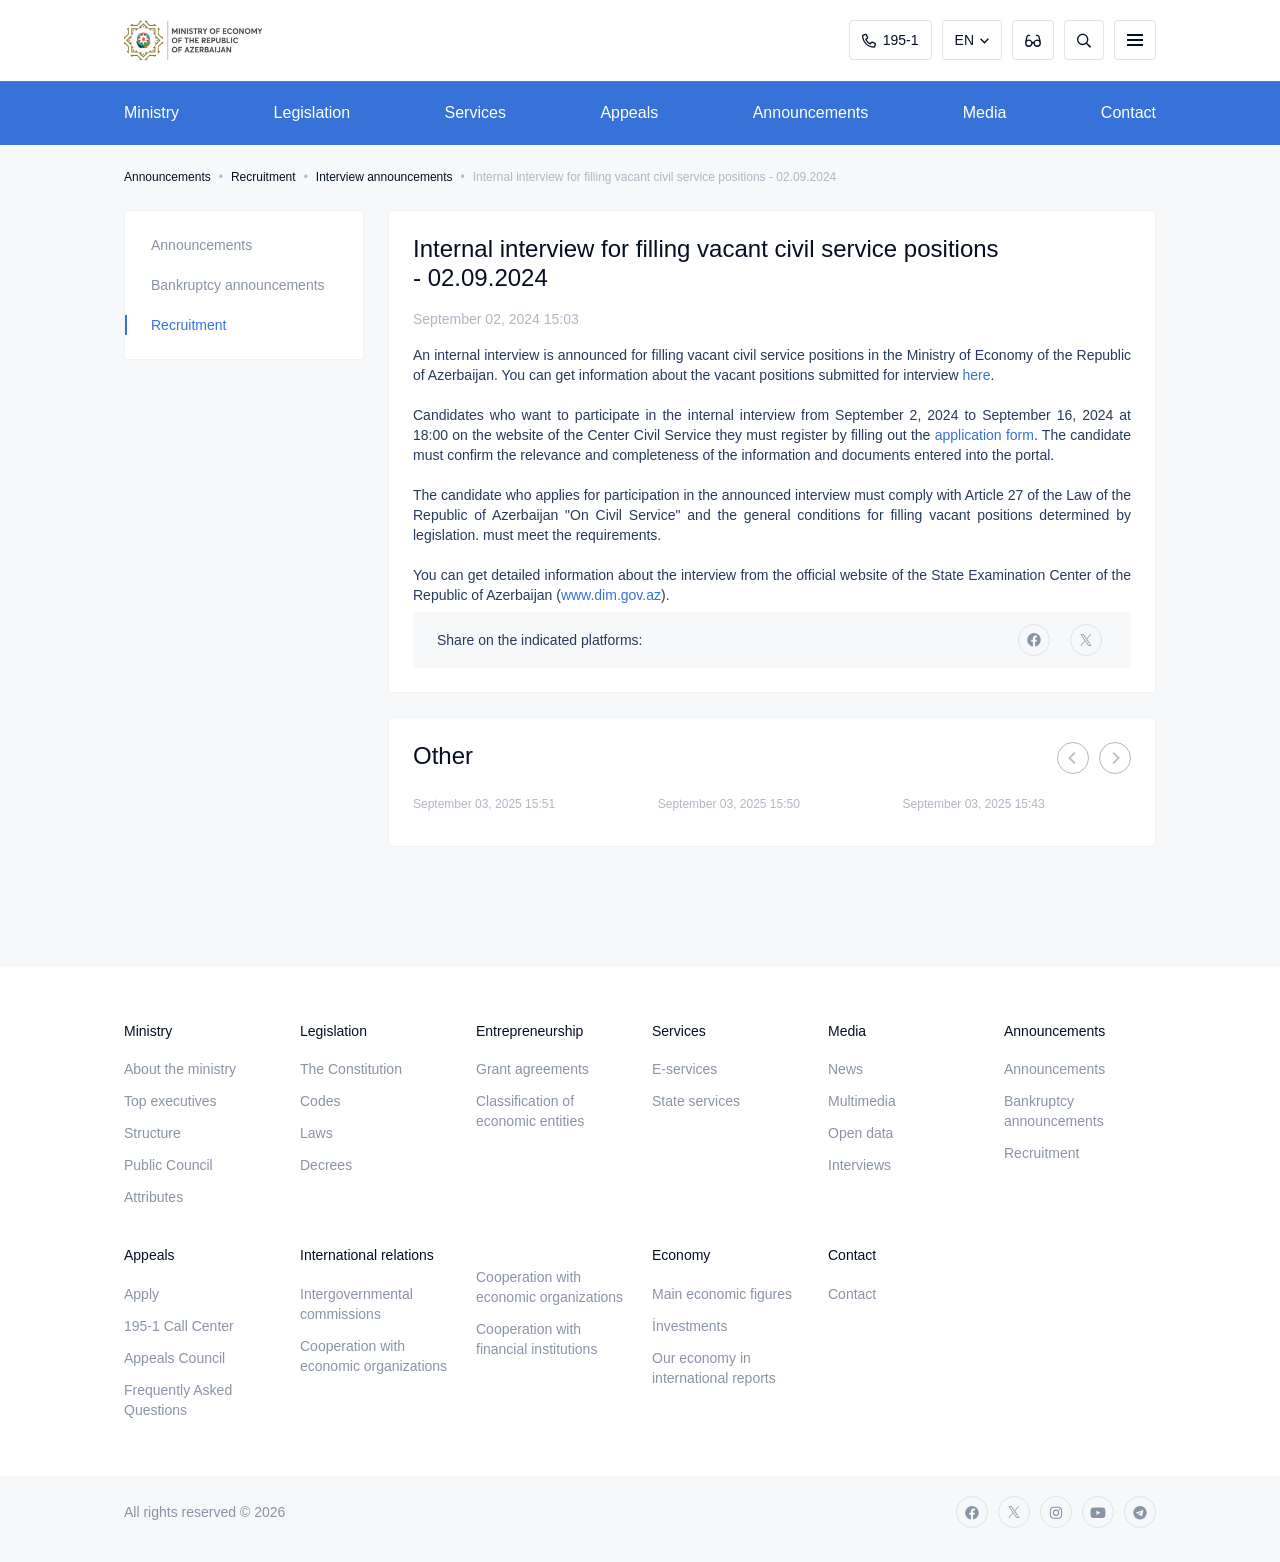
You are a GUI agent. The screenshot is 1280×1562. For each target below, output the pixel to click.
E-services (684, 1069)
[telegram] (1140, 1512)
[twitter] (1086, 640)
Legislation (312, 112)
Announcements (811, 112)
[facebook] (1034, 640)
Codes (320, 1101)
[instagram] (1056, 1512)
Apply (141, 1294)
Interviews (859, 1165)
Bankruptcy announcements (238, 285)
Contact (1128, 112)
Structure (152, 1133)
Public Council (168, 1165)
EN (964, 40)
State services (696, 1101)
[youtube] (1098, 1512)
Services (475, 112)
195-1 (890, 40)
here (976, 375)
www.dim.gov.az (611, 595)
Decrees (326, 1165)
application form (984, 435)
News (845, 1069)
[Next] (1115, 758)
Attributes (153, 1197)
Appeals (629, 112)
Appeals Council (174, 1358)
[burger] (1135, 40)
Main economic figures (722, 1294)
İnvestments (689, 1326)
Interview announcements (384, 177)
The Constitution (351, 1069)
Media (985, 112)
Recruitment (263, 177)
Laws (316, 1133)
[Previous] (1073, 758)
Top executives (170, 1101)
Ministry (151, 112)
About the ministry (180, 1069)
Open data (860, 1133)
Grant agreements (532, 1069)
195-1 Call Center (179, 1326)
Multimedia (862, 1101)
